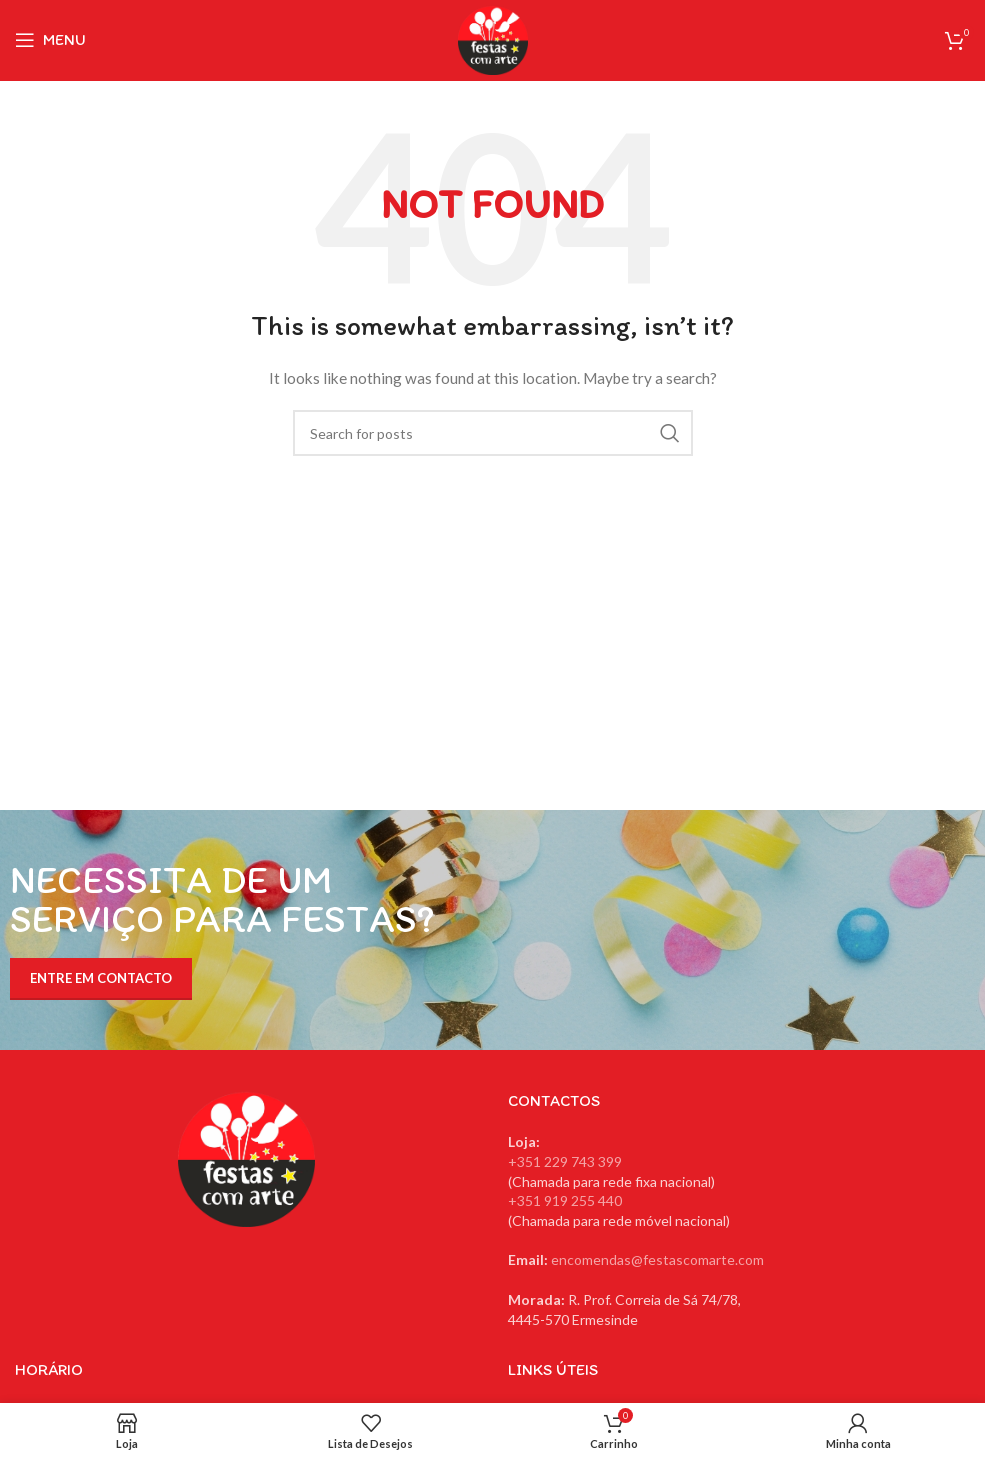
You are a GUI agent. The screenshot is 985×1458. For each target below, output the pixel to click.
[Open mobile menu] (50, 40)
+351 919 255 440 (565, 1200)
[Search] (493, 433)
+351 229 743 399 (565, 1161)
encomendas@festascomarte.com (657, 1259)
